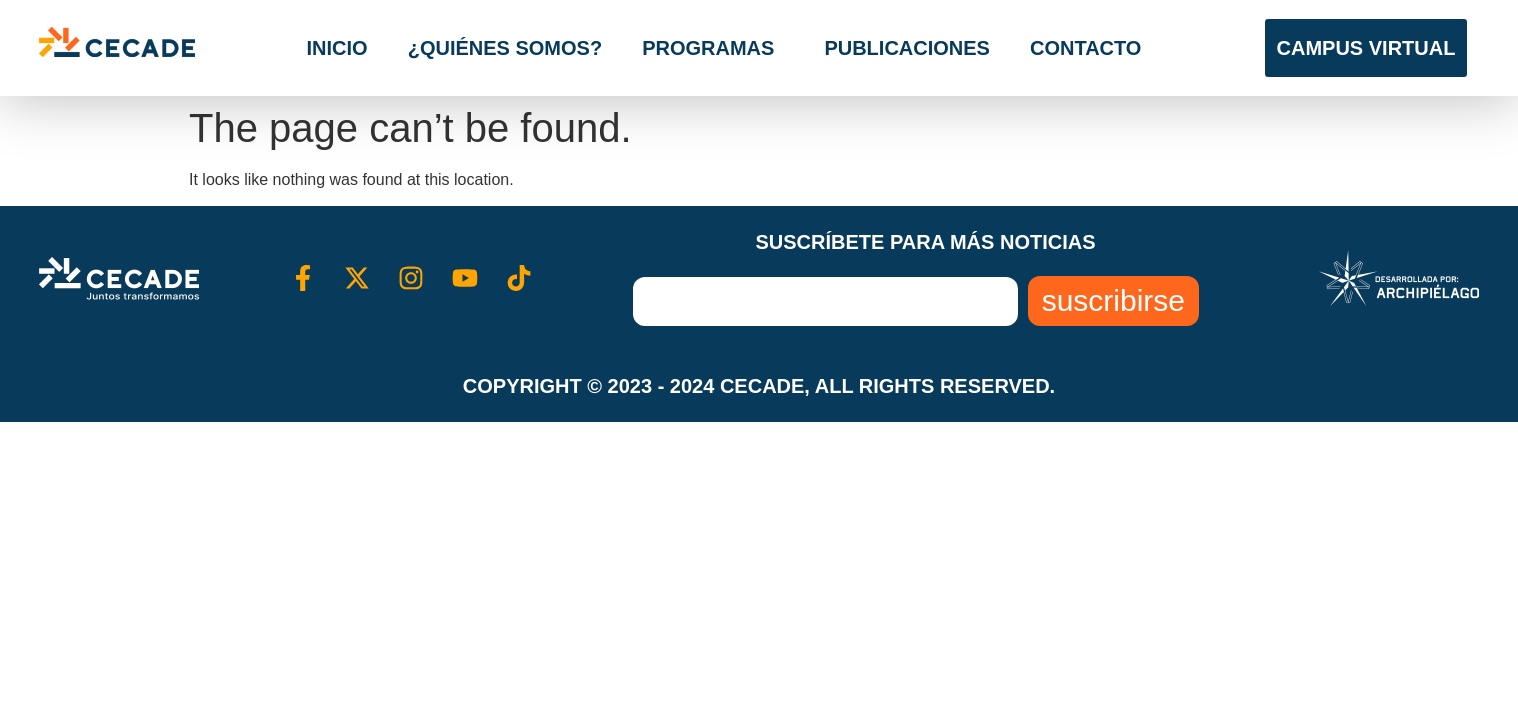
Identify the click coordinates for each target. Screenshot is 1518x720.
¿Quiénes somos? (505, 48)
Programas (713, 48)
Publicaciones (907, 48)
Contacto (1085, 48)
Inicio (337, 48)
